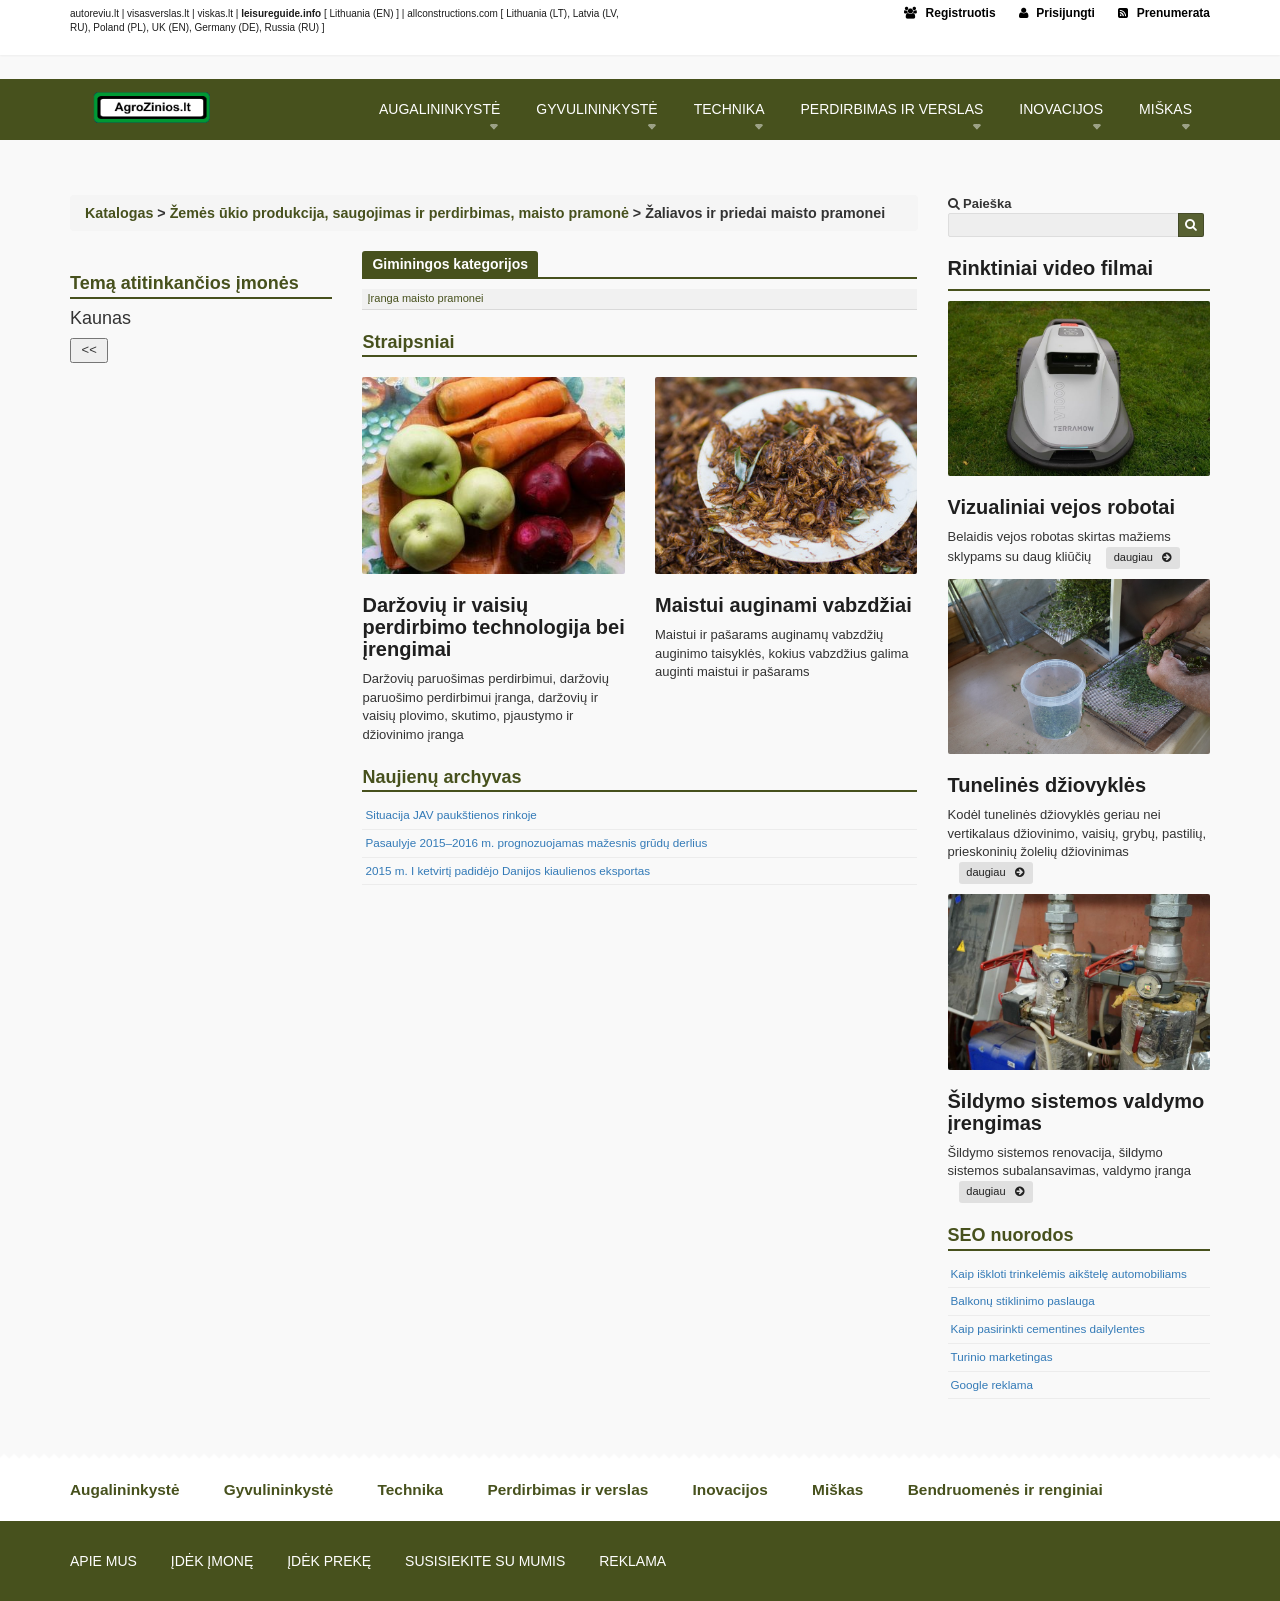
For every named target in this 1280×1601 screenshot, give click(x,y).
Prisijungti (1057, 13)
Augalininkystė (439, 109)
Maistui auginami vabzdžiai (783, 605)
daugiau (1133, 557)
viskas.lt (215, 13)
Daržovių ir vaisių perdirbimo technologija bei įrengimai (493, 627)
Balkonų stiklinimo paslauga (1023, 1300)
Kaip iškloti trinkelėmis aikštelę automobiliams (1069, 1273)
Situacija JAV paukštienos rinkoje (450, 814)
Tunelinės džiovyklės (1047, 785)
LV (610, 13)
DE (249, 27)
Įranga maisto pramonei (425, 298)
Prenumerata (1164, 13)
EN (383, 13)
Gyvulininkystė (596, 109)
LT (558, 13)
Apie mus (103, 1561)
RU (77, 27)
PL (137, 27)
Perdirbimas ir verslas (892, 109)
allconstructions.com (452, 13)
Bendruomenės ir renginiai (1005, 1489)
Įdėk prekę (329, 1561)
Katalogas (119, 213)
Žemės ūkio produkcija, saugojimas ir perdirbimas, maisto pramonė (399, 213)
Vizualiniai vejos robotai (1061, 507)
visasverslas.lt (158, 13)
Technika (729, 109)
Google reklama (992, 1384)
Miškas (1165, 109)
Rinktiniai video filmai (1051, 268)
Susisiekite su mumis (485, 1561)
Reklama (632, 1561)
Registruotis (949, 13)
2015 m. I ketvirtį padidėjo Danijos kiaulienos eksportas (507, 870)
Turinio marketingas (1002, 1356)
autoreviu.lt (94, 13)
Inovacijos (1061, 109)
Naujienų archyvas (441, 777)
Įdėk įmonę (212, 1561)
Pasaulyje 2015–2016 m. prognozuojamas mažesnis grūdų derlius (536, 842)
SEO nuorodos (1011, 1235)
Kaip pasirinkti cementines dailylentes (1048, 1328)
